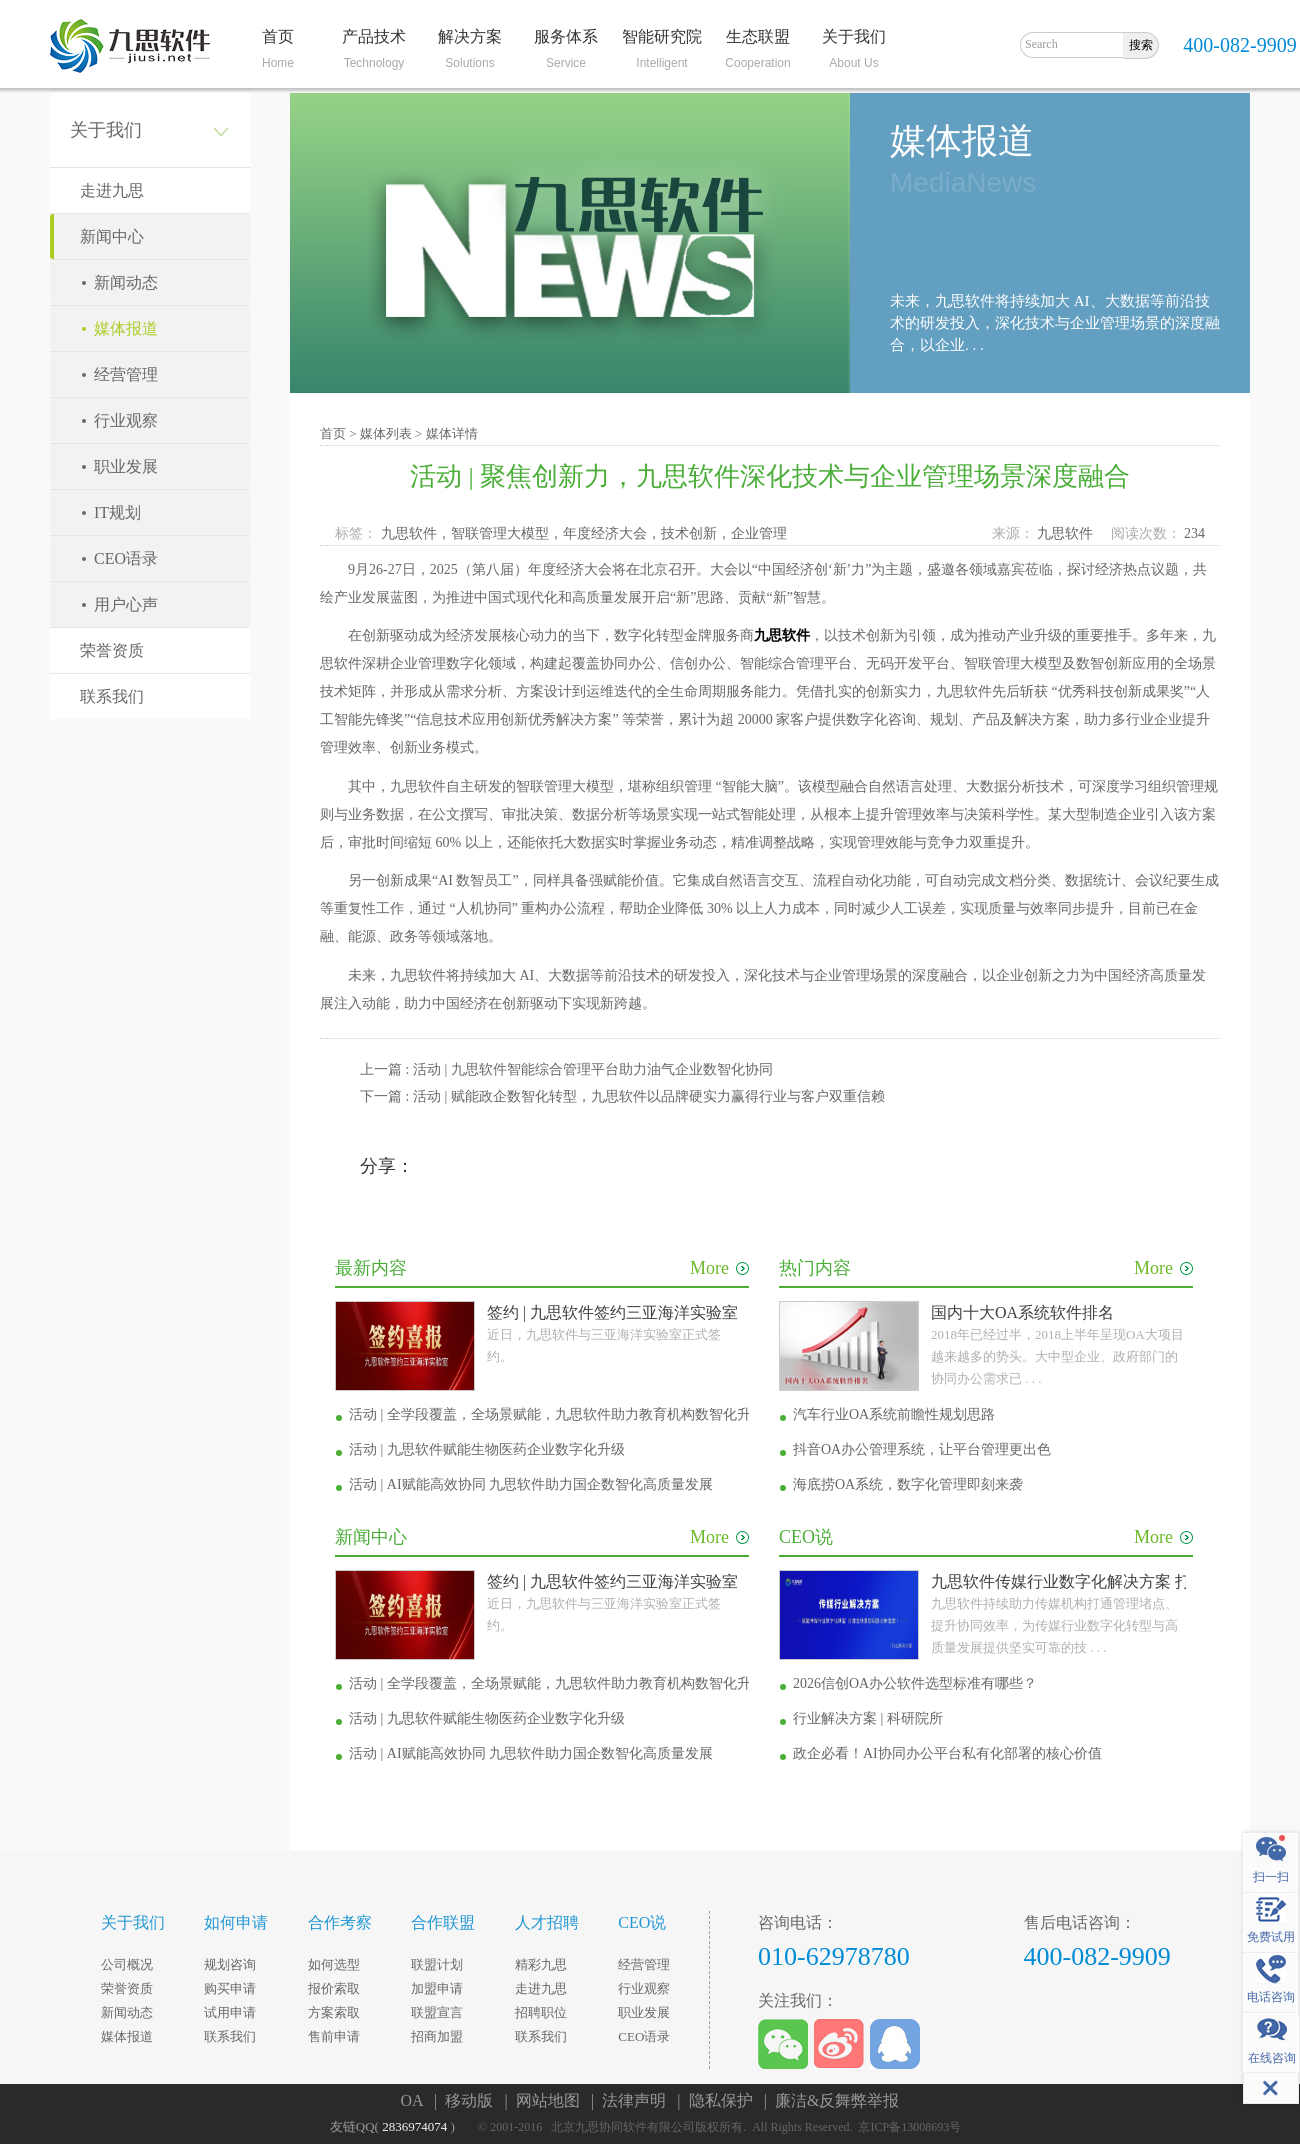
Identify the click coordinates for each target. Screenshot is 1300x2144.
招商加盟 (437, 2036)
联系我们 (112, 696)
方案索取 (334, 2012)
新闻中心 (112, 236)
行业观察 (126, 420)
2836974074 (414, 2126)
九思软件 (1072, 533)
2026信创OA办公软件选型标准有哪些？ (915, 1683)
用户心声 (126, 604)
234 (1194, 533)
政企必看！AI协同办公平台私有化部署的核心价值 (947, 1753)
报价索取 (334, 1988)
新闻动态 (126, 282)
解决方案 (470, 36)
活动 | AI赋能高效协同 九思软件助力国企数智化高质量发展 (531, 1484)
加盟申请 (437, 1988)
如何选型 (334, 1964)
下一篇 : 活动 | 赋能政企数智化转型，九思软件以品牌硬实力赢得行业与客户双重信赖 (622, 1096)
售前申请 (334, 2036)
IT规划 (117, 512)
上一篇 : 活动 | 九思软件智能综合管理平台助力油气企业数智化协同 (566, 1069)
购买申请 (230, 1988)
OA (416, 2100)
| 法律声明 (632, 2100)
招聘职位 (541, 2012)
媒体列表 (386, 433)
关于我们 (854, 36)
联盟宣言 (437, 2012)
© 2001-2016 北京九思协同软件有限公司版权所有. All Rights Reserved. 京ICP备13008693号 (724, 2127)
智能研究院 (662, 36)
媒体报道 (126, 328)
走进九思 (112, 190)
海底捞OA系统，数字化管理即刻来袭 (908, 1484)
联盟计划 (437, 1964)
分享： (387, 1166)
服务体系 (566, 36)
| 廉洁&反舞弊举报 (832, 2100)
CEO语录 (126, 558)
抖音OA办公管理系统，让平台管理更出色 (922, 1449)
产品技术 (374, 36)
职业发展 (126, 466)
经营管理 (126, 374)
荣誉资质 (112, 650)
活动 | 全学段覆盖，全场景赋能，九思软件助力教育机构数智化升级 (557, 1414)
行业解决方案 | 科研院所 (868, 1718)
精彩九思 (541, 1964)
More (719, 1268)
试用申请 (230, 2012)
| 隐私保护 (718, 2100)
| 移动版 (467, 2100)
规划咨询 (230, 1964)
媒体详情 (452, 433)
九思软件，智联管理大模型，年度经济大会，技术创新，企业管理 (587, 533)
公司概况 (127, 1964)
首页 (278, 36)
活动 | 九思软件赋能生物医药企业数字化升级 (487, 1449)
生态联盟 (758, 36)
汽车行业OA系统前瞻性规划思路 (894, 1414)
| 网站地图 (545, 2100)
